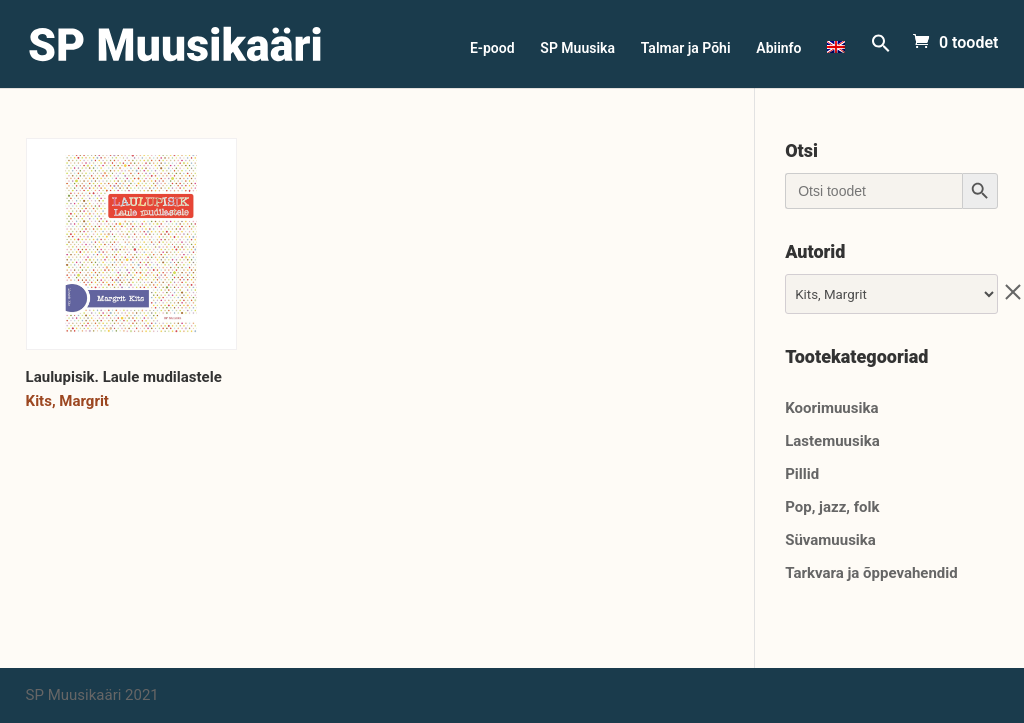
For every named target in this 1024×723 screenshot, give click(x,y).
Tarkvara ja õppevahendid (871, 573)
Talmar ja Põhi (686, 48)
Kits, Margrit (67, 401)
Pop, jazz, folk (832, 507)
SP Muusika (577, 48)
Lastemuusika (832, 441)
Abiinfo (778, 48)
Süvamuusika (830, 540)
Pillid (802, 474)
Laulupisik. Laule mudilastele (124, 377)
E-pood (492, 48)
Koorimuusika (831, 408)
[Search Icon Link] (881, 60)
